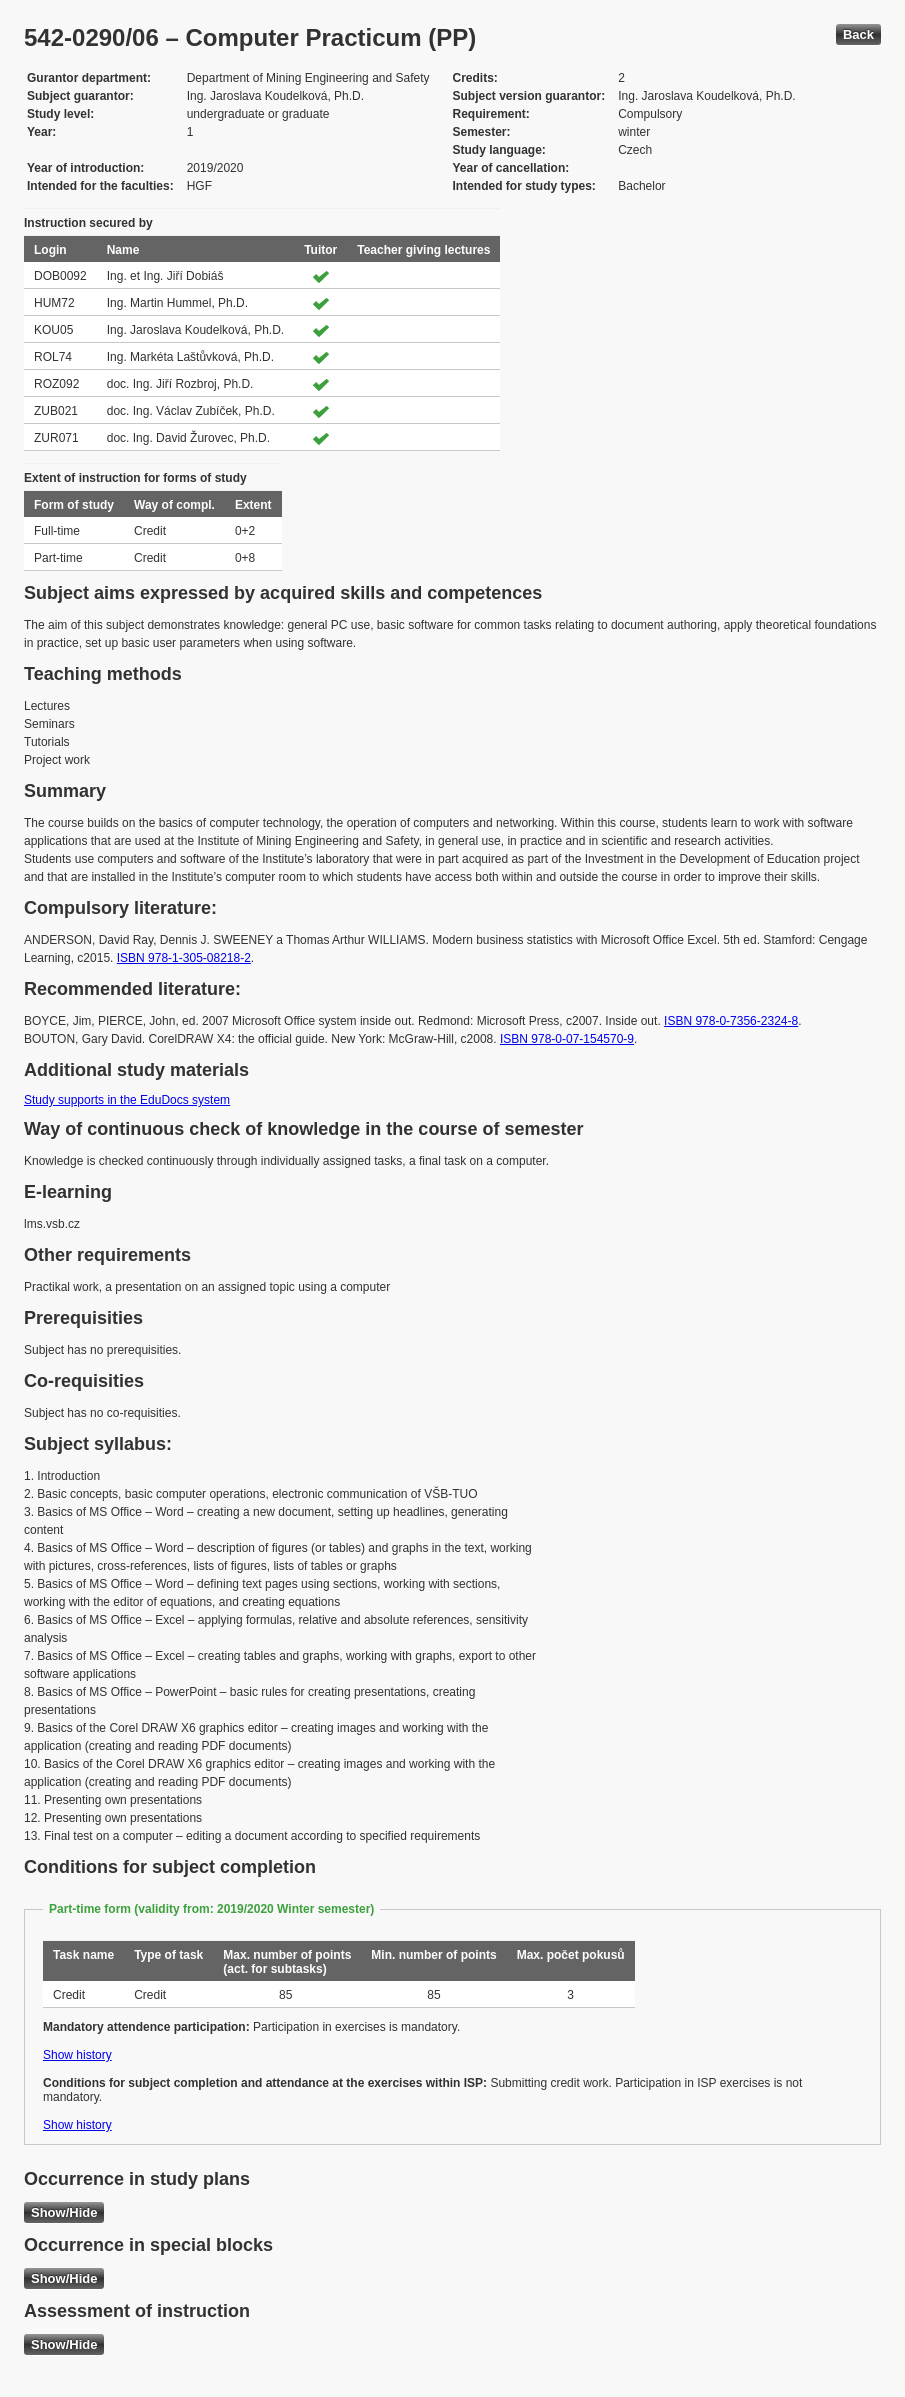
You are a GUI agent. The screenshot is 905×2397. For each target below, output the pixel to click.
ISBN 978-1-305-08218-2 (184, 958)
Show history (77, 2055)
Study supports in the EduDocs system (127, 1100)
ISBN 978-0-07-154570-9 (567, 1039)
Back (858, 34)
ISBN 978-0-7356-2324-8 (731, 1021)
